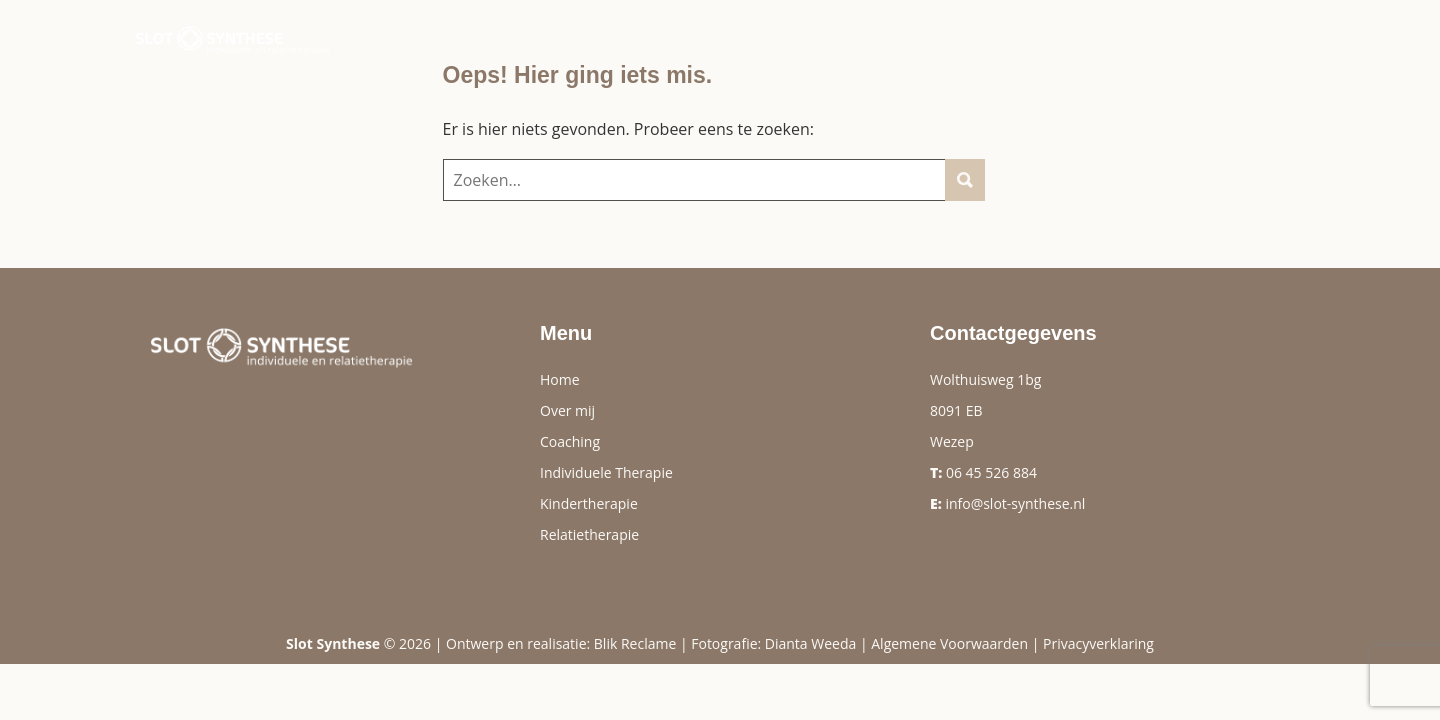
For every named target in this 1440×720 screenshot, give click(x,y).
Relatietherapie (589, 534)
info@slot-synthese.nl (1015, 503)
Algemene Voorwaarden (949, 643)
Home (381, 35)
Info (1052, 35)
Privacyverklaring (1098, 643)
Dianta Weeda (810, 643)
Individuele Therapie (606, 472)
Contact (1130, 35)
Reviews (755, 35)
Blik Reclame (635, 643)
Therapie (556, 35)
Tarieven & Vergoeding (910, 35)
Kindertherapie (589, 503)
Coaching (657, 35)
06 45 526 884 (991, 472)
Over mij (462, 35)
